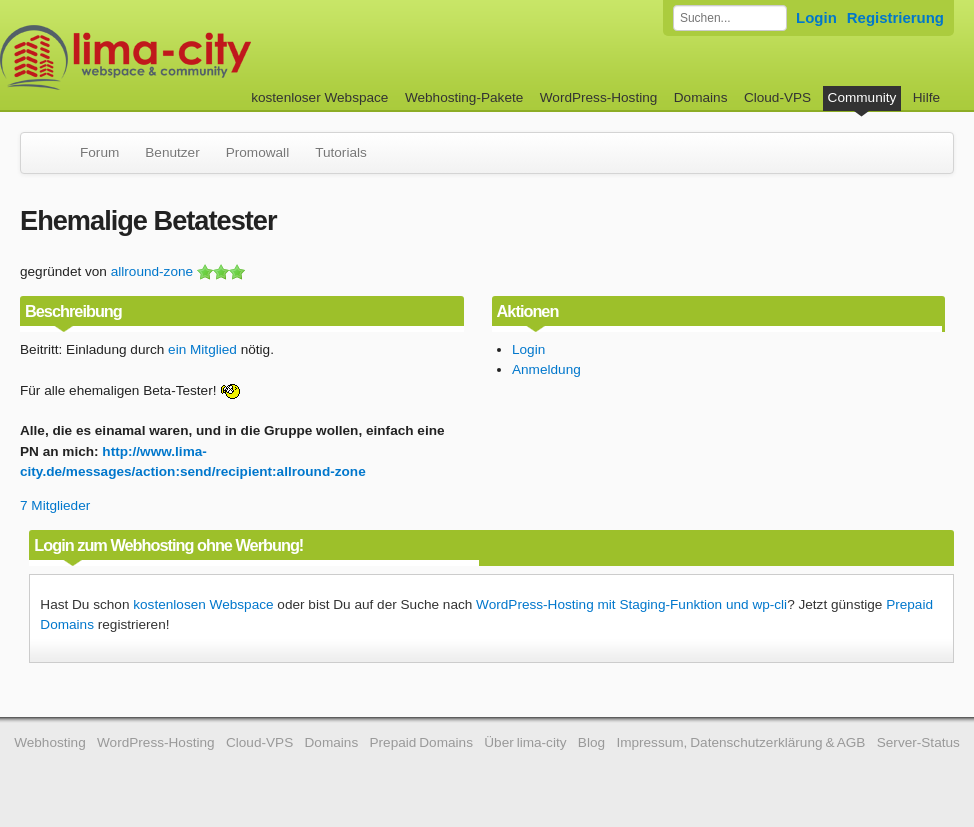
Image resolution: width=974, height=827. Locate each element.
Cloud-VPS (777, 97)
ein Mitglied (202, 349)
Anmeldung (546, 369)
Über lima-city (525, 742)
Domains (701, 97)
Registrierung (895, 17)
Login (816, 17)
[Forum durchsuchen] (730, 18)
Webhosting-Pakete (464, 97)
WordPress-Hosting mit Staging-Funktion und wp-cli (631, 604)
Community (862, 97)
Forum (99, 152)
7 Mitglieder (55, 505)
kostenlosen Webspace (203, 604)
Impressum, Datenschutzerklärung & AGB (740, 742)
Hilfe (926, 97)
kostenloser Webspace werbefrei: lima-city (200, 57)
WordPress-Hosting (599, 97)
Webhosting (50, 742)
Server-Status (918, 742)
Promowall (257, 152)
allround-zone (152, 271)
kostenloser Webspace (319, 97)
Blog (591, 742)
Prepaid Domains (421, 742)
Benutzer (172, 152)
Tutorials (341, 152)
